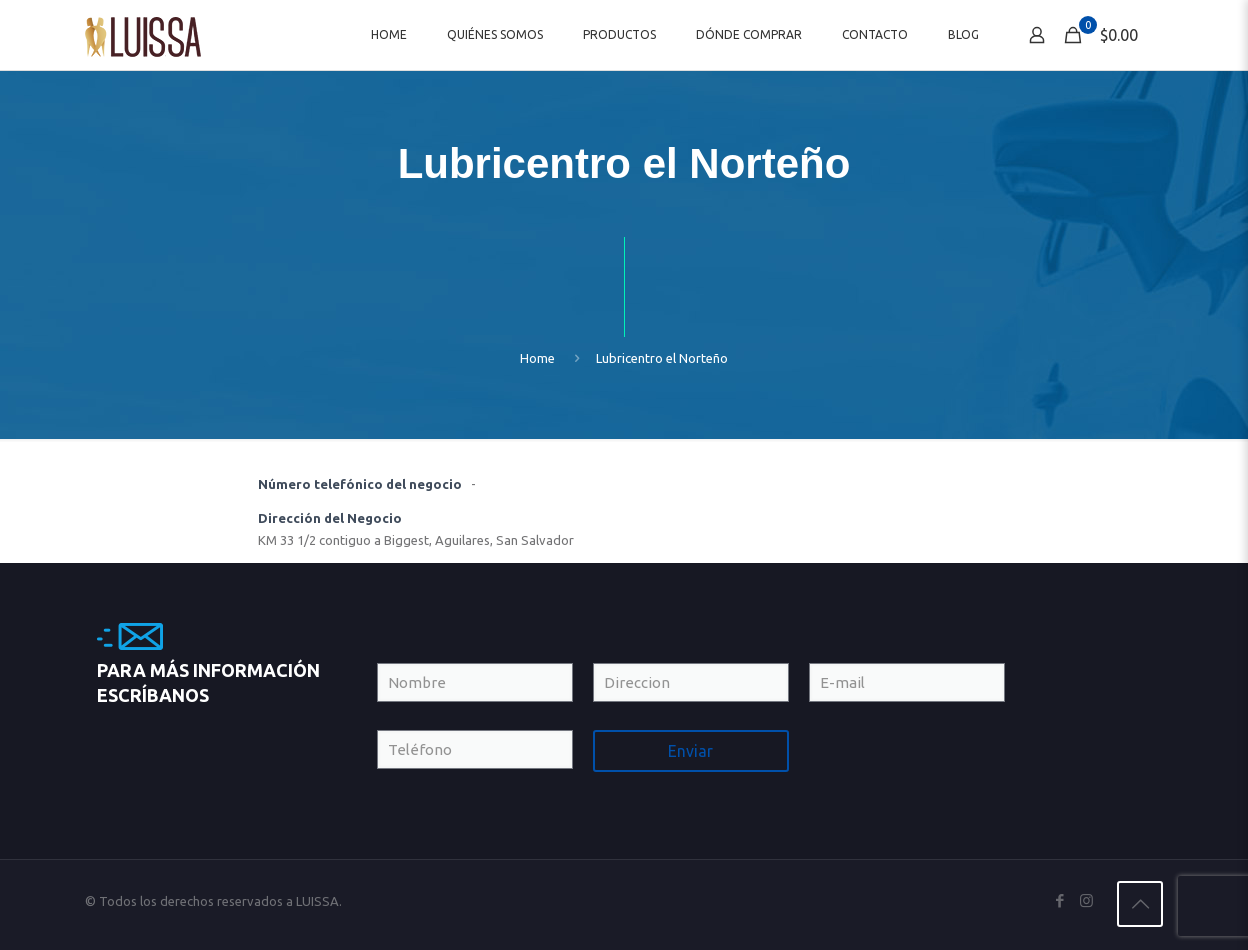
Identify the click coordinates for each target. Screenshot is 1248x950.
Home (537, 358)
